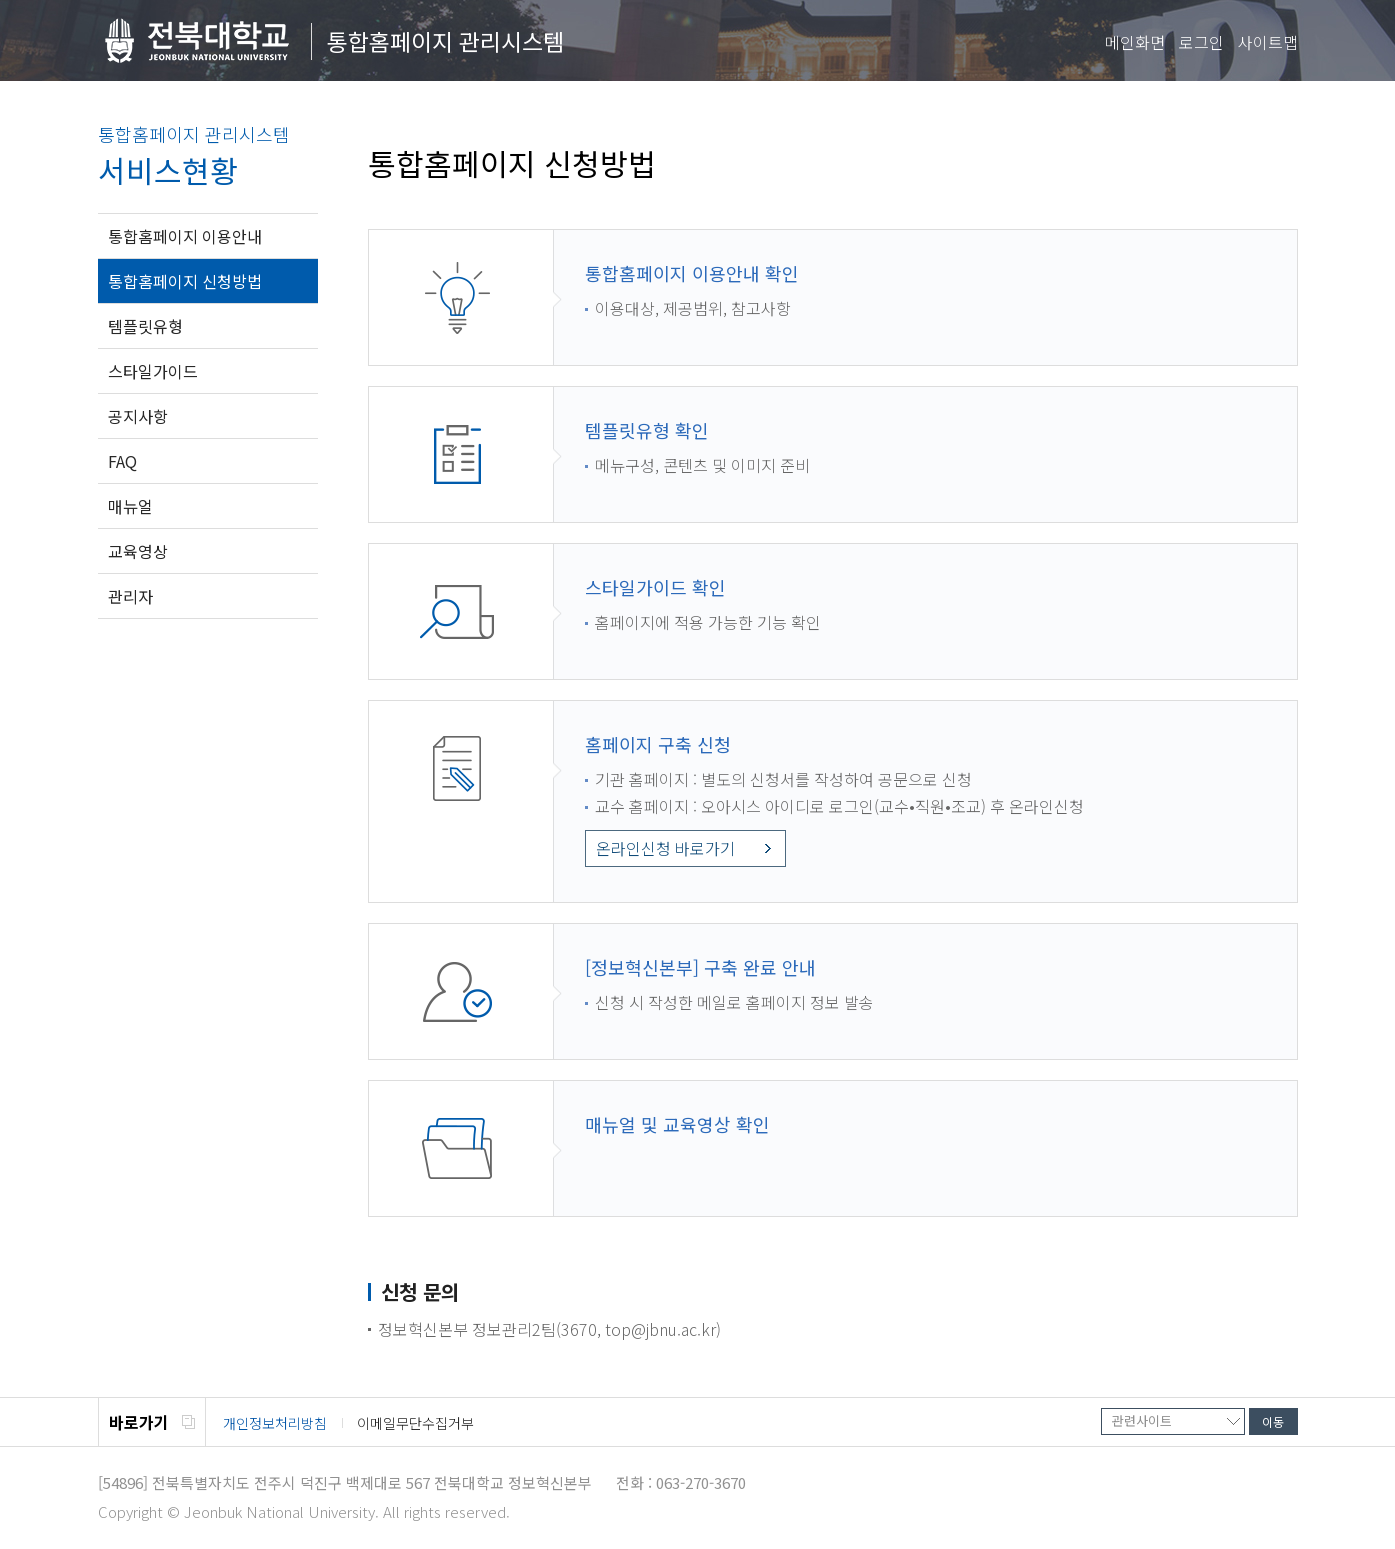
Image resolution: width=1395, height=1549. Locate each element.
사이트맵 (1268, 42)
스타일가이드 (153, 371)
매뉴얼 (130, 506)
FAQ (122, 461)
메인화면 (1135, 42)
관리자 (130, 596)
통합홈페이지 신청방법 (185, 281)
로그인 (1201, 42)
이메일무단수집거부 (415, 1423)
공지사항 (138, 416)
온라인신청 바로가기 (665, 848)
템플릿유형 (145, 326)
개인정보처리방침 (275, 1423)
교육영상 (138, 551)
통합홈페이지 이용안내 (185, 236)
